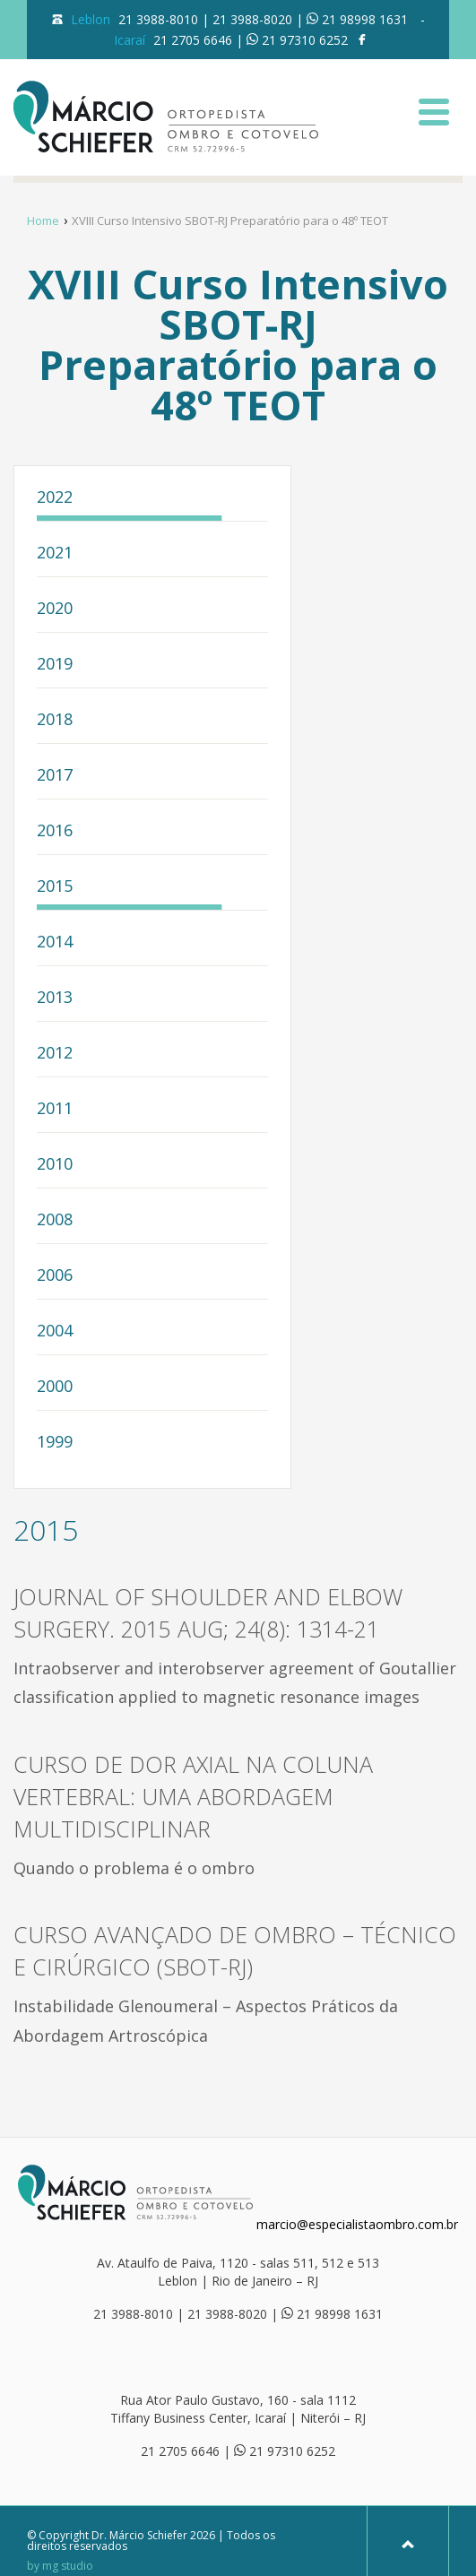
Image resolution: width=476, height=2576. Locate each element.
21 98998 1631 (365, 19)
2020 (55, 609)
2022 (55, 497)
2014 (55, 942)
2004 (55, 1331)
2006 (55, 1275)
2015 (55, 886)
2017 (55, 775)
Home (43, 220)
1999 (55, 1442)
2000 (55, 1387)
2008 (55, 1220)
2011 (55, 1109)
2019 (55, 664)
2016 (55, 831)
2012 (55, 1053)
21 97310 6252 (305, 39)
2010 (55, 1164)
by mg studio (60, 2566)
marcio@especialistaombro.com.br (357, 2224)
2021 (55, 553)
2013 (55, 998)
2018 (55, 720)
